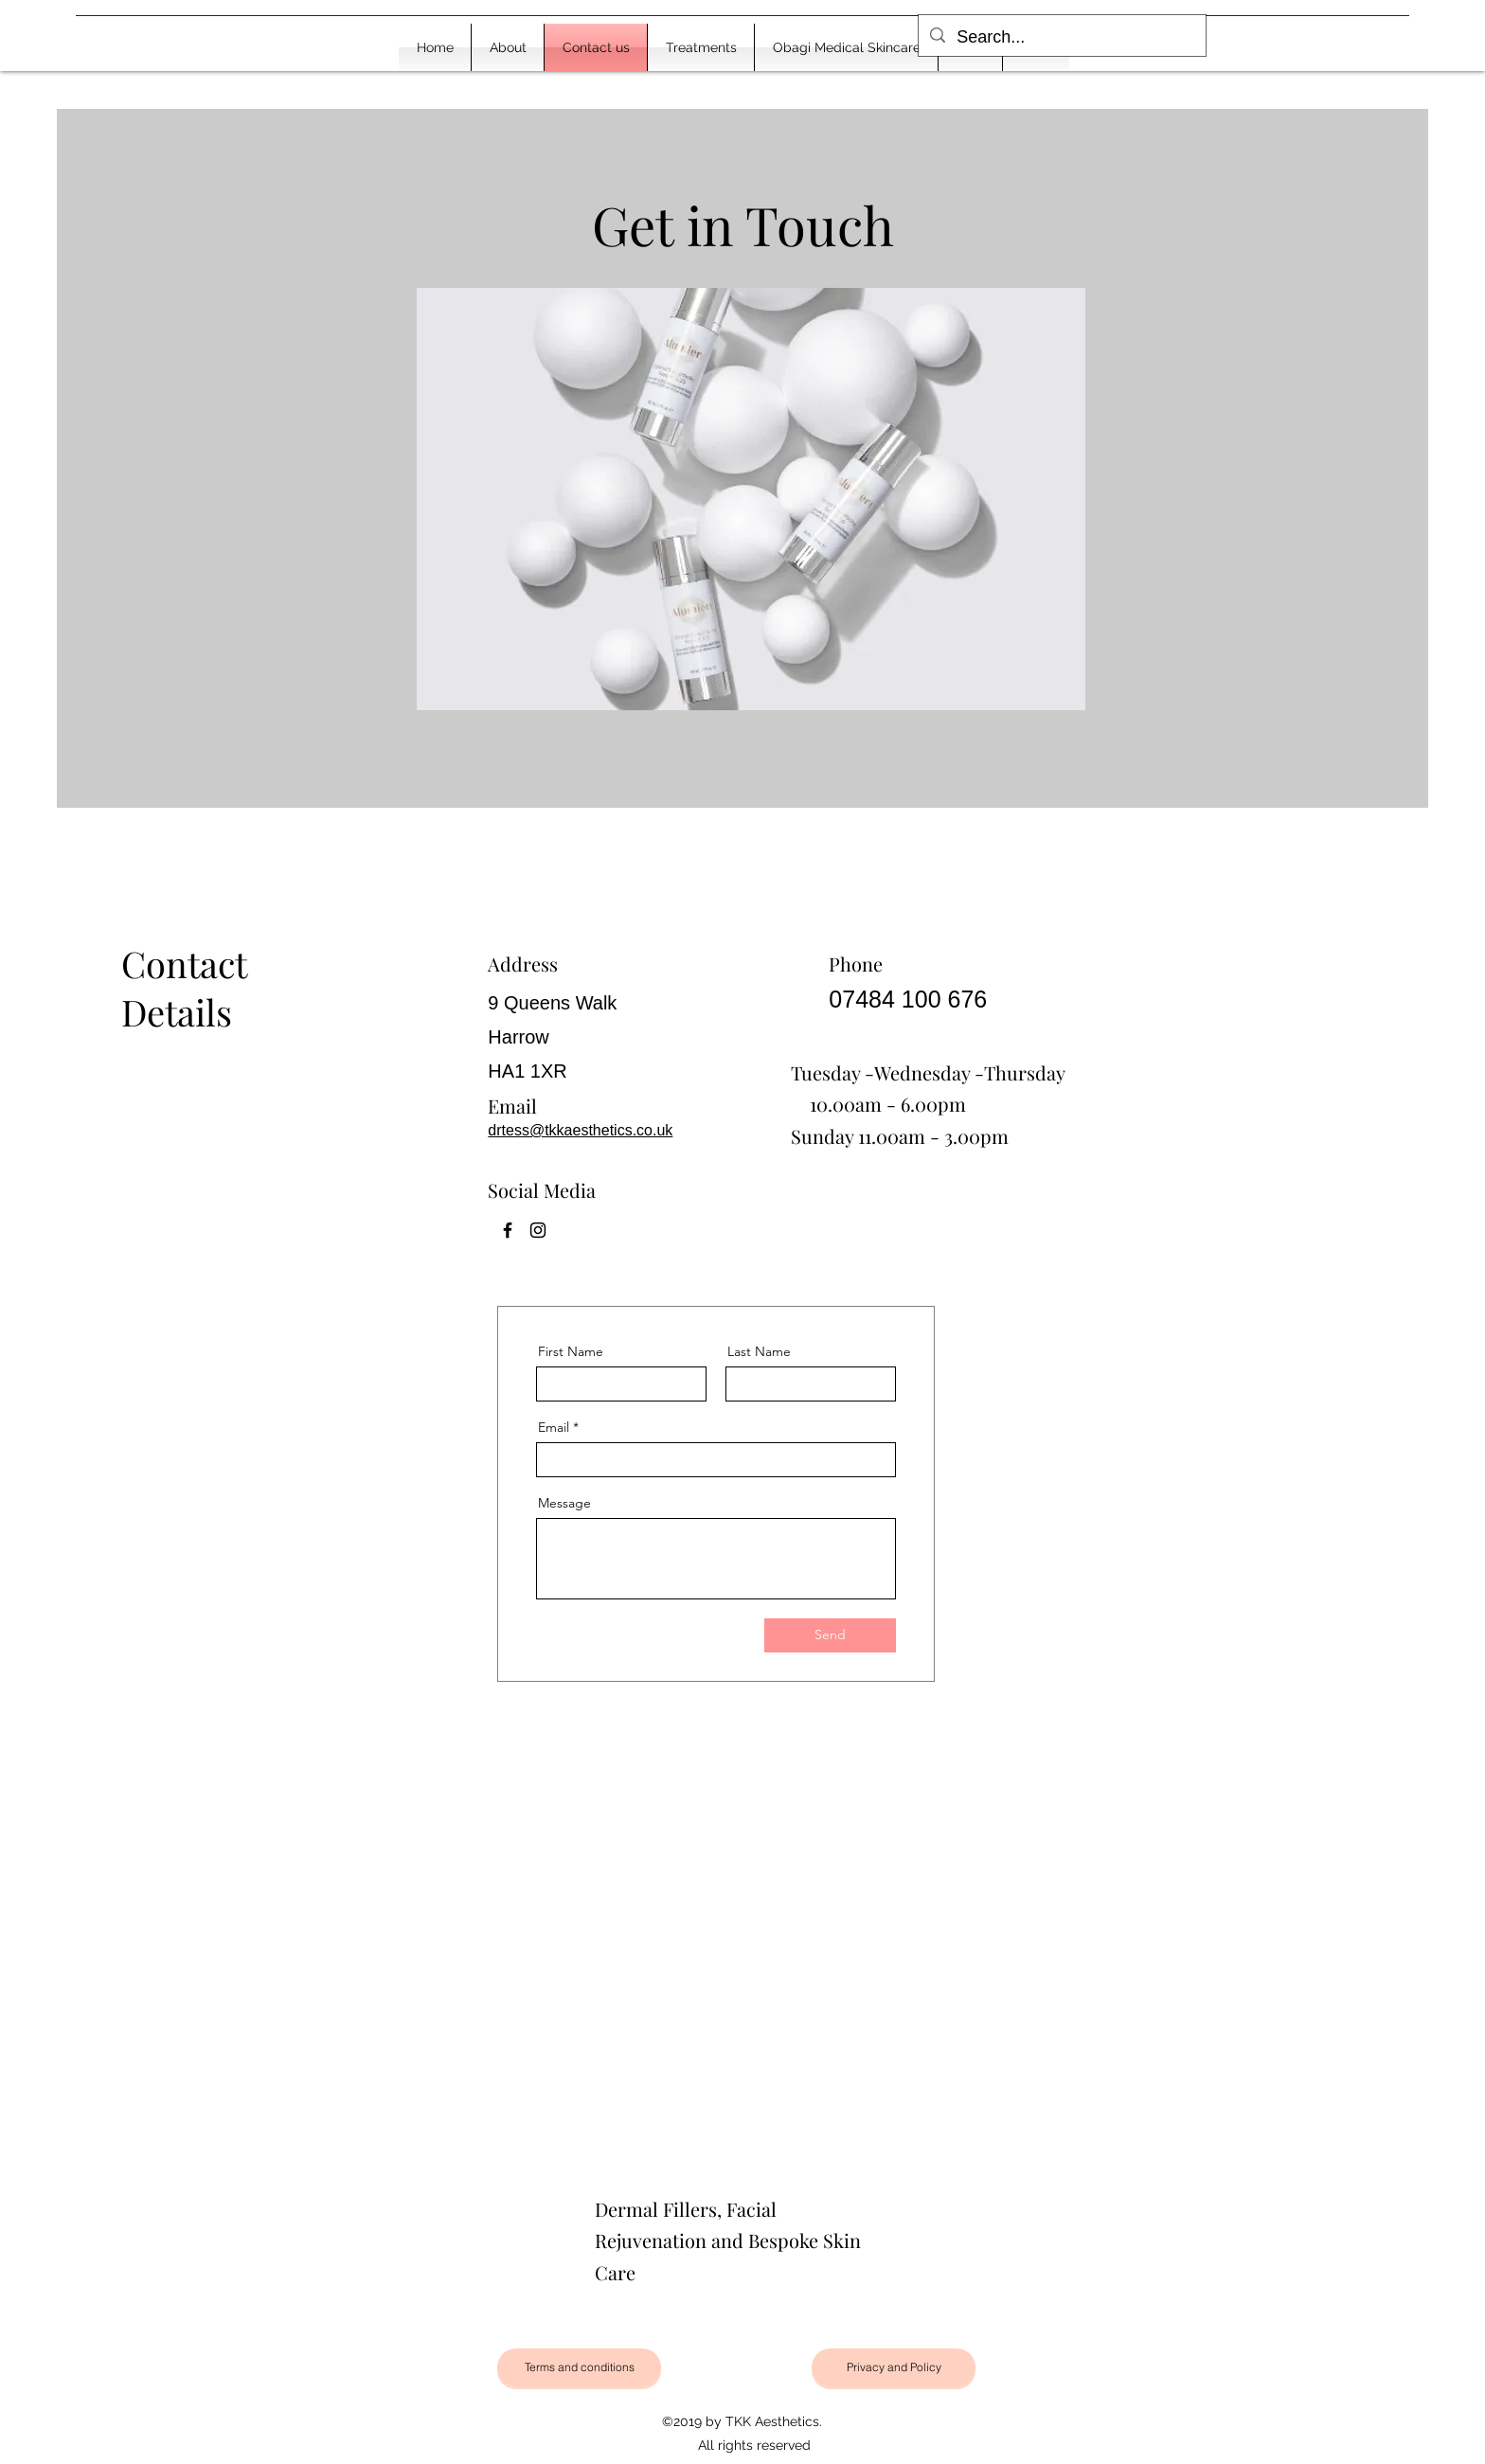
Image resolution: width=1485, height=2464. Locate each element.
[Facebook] (507, 1230)
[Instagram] (538, 1230)
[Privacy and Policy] (893, 2367)
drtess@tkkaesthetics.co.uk (580, 1130)
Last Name (759, 1351)
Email (553, 1427)
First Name (570, 1351)
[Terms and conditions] (579, 2367)
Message (564, 1502)
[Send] (830, 1635)
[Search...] (1061, 38)
